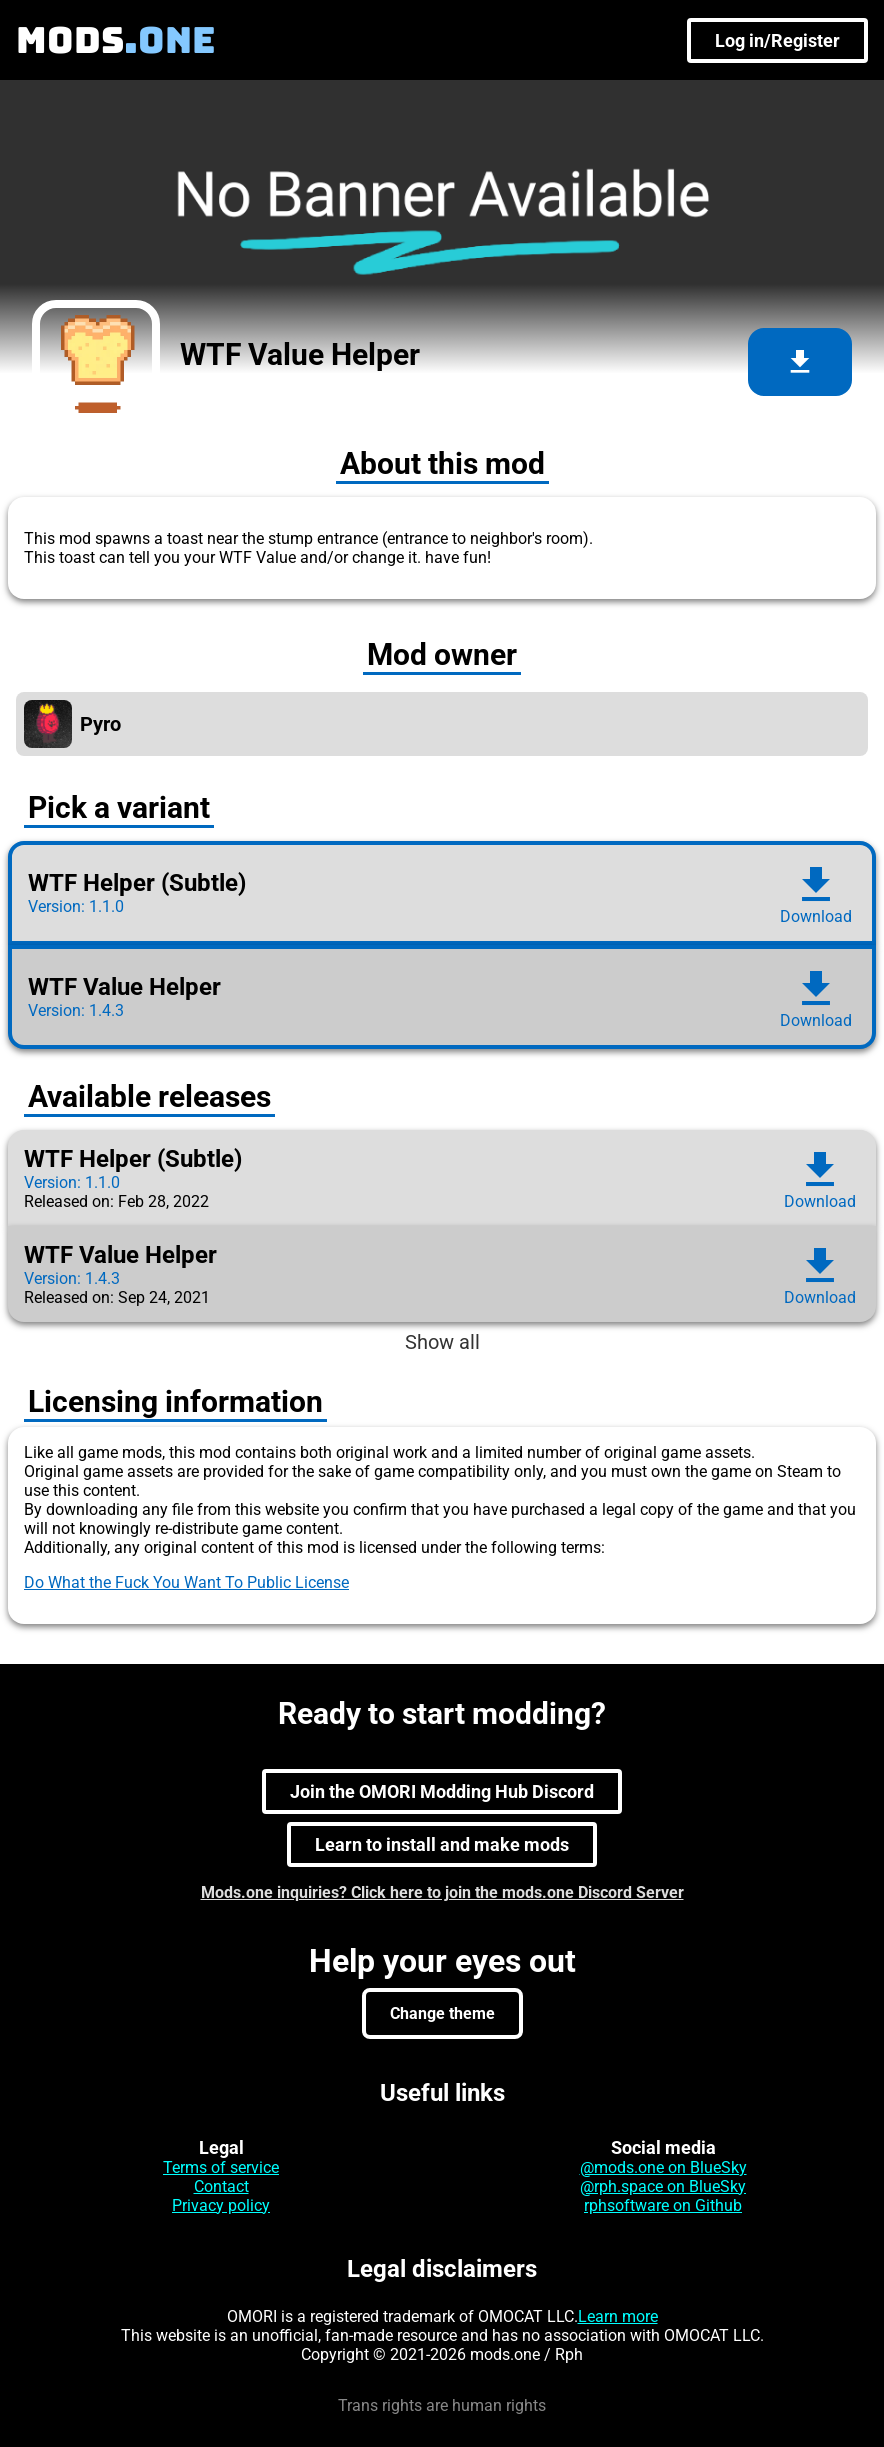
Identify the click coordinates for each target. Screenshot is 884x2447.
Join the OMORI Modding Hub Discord (442, 1791)
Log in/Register (777, 40)
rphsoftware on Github (663, 2205)
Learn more (618, 2316)
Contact (221, 2186)
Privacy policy (221, 2205)
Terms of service (221, 2167)
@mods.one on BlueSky (663, 2167)
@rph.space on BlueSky (663, 2186)
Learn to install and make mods (442, 1844)
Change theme (442, 2013)
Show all (442, 1342)
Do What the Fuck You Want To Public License (186, 1582)
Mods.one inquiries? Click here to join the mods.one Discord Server (442, 1892)
